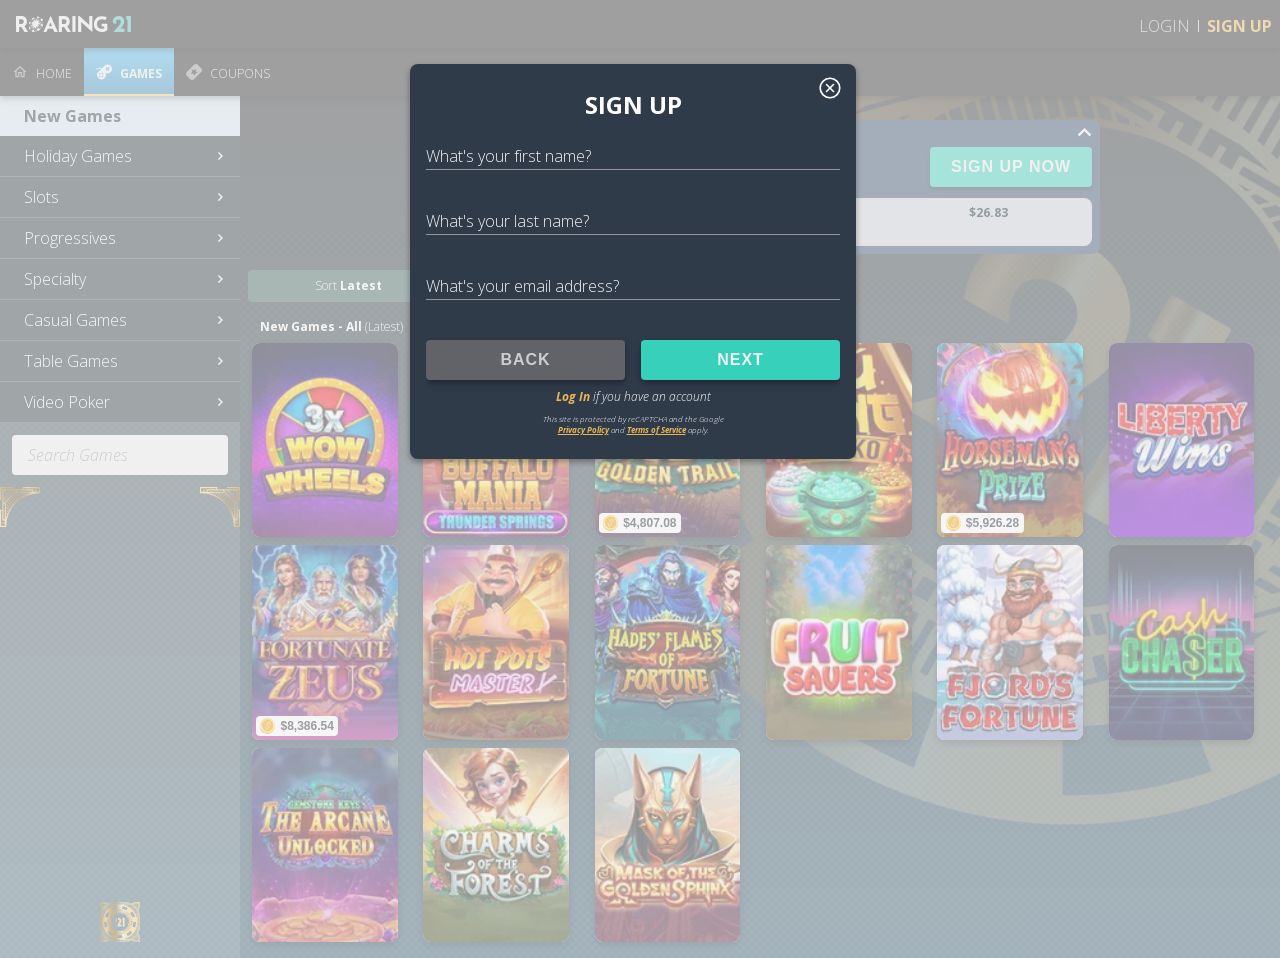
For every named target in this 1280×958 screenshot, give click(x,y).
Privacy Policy (583, 429)
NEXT (740, 359)
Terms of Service (656, 429)
